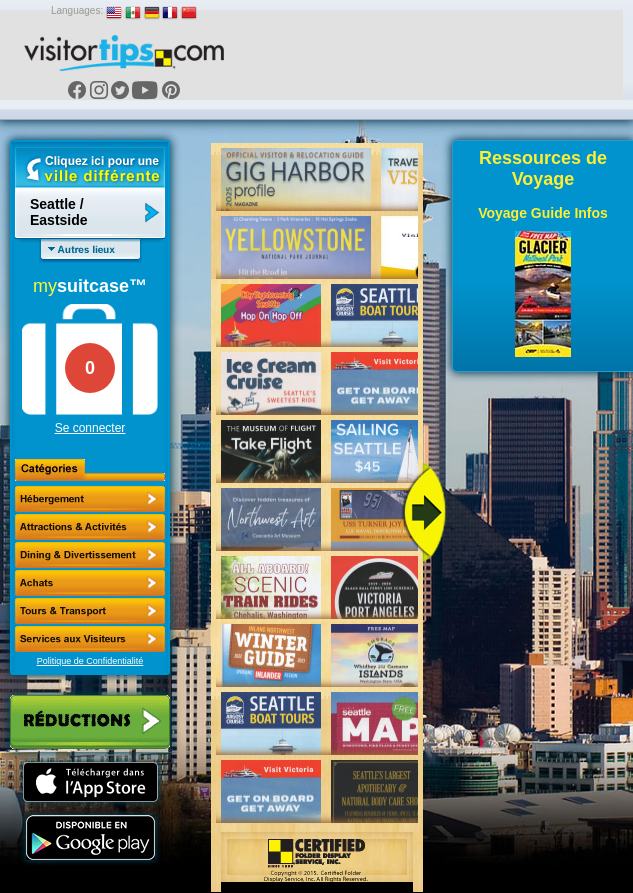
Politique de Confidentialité (90, 661)
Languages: (77, 10)
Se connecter (90, 428)
